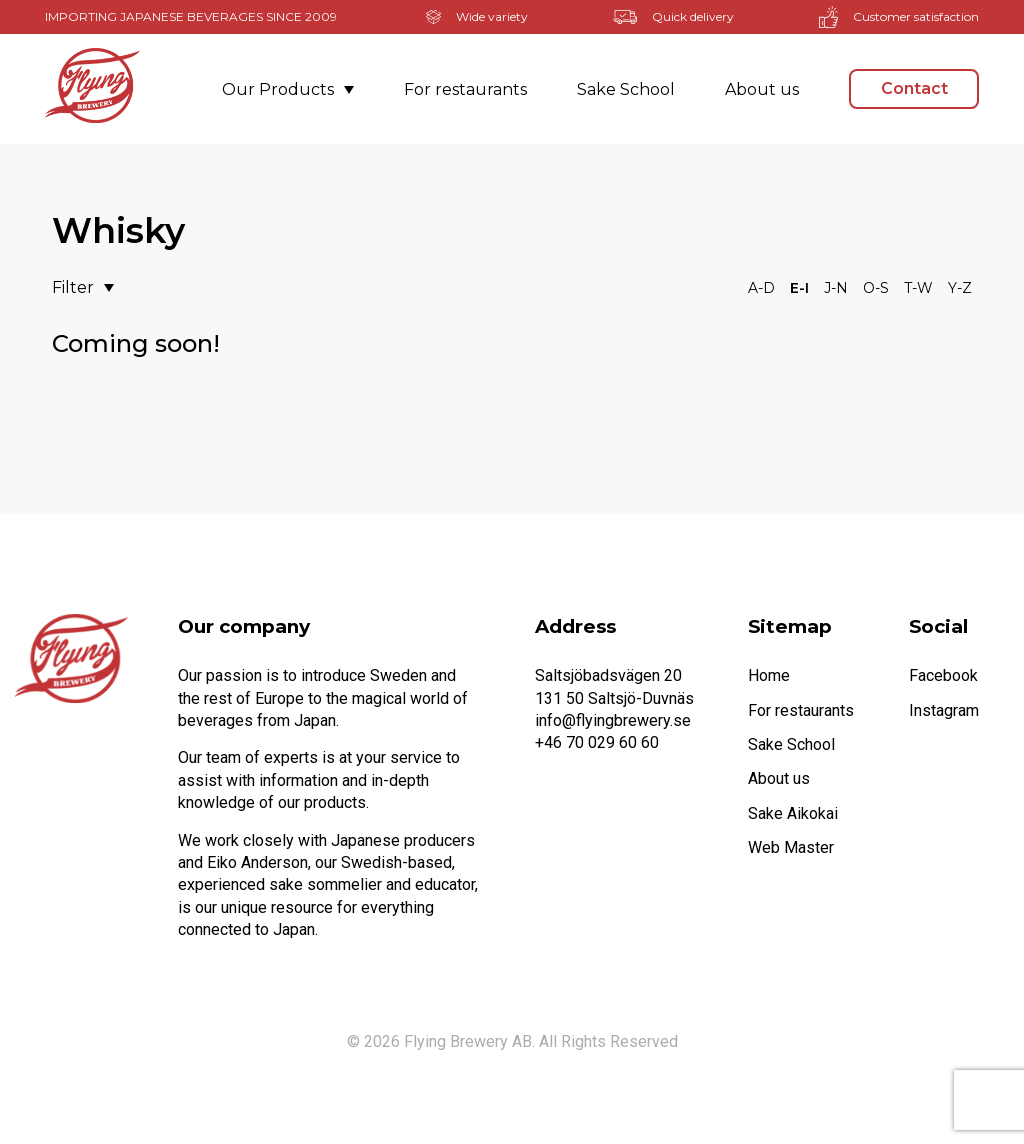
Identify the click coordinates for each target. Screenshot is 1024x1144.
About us (762, 89)
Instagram (944, 710)
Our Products (288, 89)
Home (769, 675)
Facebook (943, 675)
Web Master (791, 847)
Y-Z (960, 288)
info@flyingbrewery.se (613, 720)
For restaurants (465, 89)
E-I (799, 288)
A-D (761, 288)
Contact (914, 88)
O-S (876, 288)
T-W (918, 288)
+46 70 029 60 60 (597, 742)
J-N (836, 288)
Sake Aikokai (793, 813)
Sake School (626, 89)
